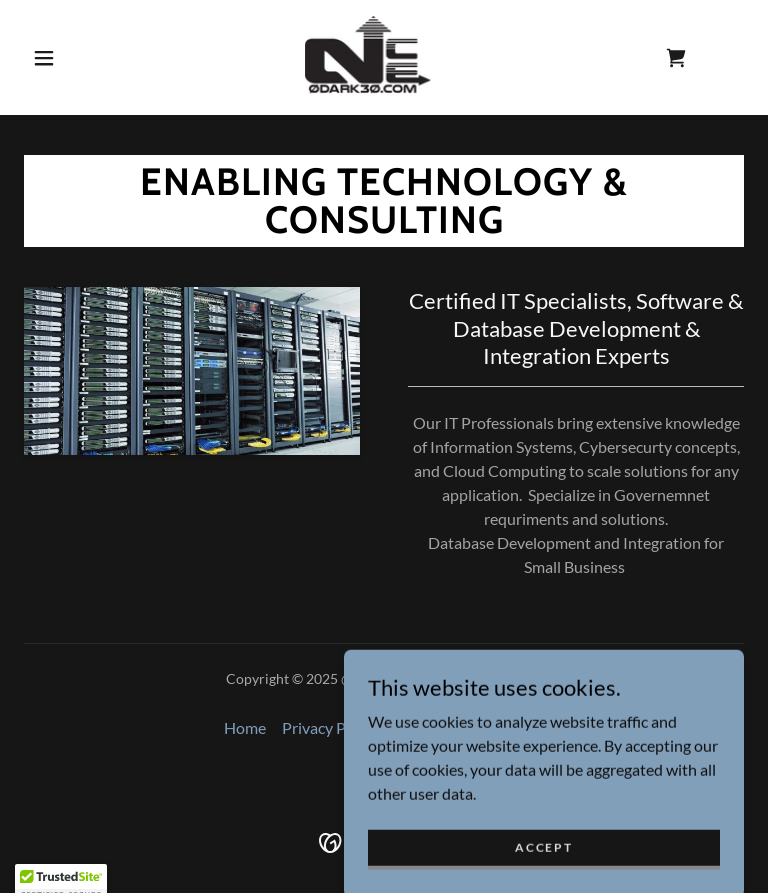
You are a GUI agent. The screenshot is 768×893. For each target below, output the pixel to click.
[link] (368, 56)
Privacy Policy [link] (330, 727)
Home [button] (245, 727)
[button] (44, 58)
